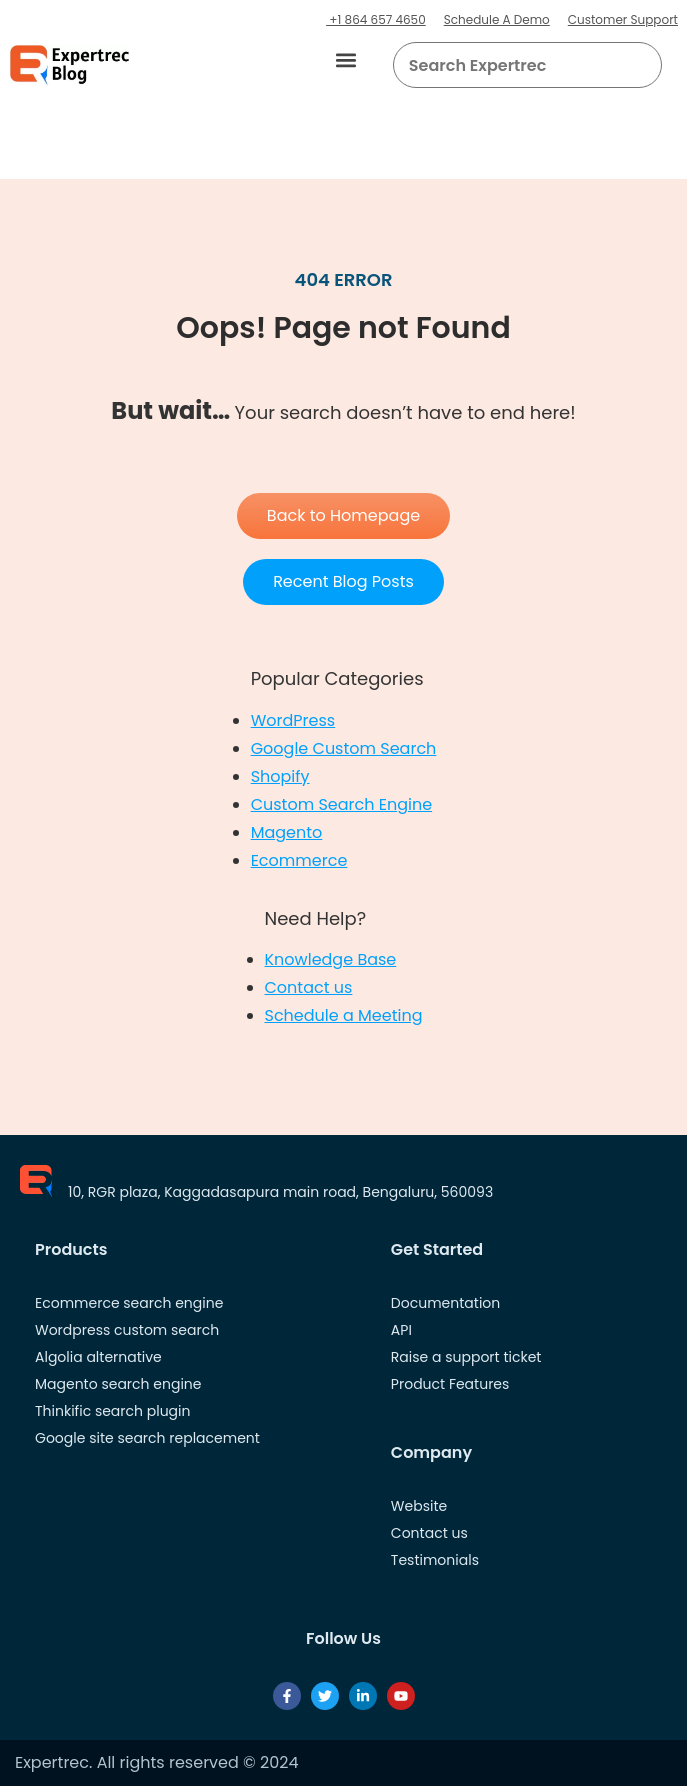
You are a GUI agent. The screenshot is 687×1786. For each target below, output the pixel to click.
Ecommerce (299, 860)
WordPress (293, 720)
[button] (346, 60)
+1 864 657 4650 (376, 19)
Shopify (280, 776)
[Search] (639, 65)
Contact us (309, 987)
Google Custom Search (344, 748)
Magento (287, 832)
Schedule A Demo (497, 19)
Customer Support (623, 19)
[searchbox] (511, 65)
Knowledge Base (331, 959)
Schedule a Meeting (344, 1015)
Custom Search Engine (341, 804)
